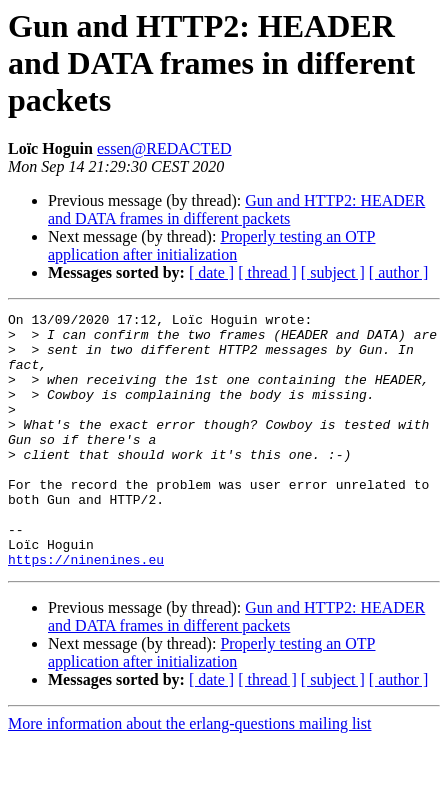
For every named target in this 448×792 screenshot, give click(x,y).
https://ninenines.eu (86, 610)
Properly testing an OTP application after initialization (211, 245)
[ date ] (211, 272)
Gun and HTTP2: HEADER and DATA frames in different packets (236, 209)
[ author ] (399, 272)
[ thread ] (267, 272)
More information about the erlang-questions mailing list (189, 774)
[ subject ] (333, 272)
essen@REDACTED (164, 148)
